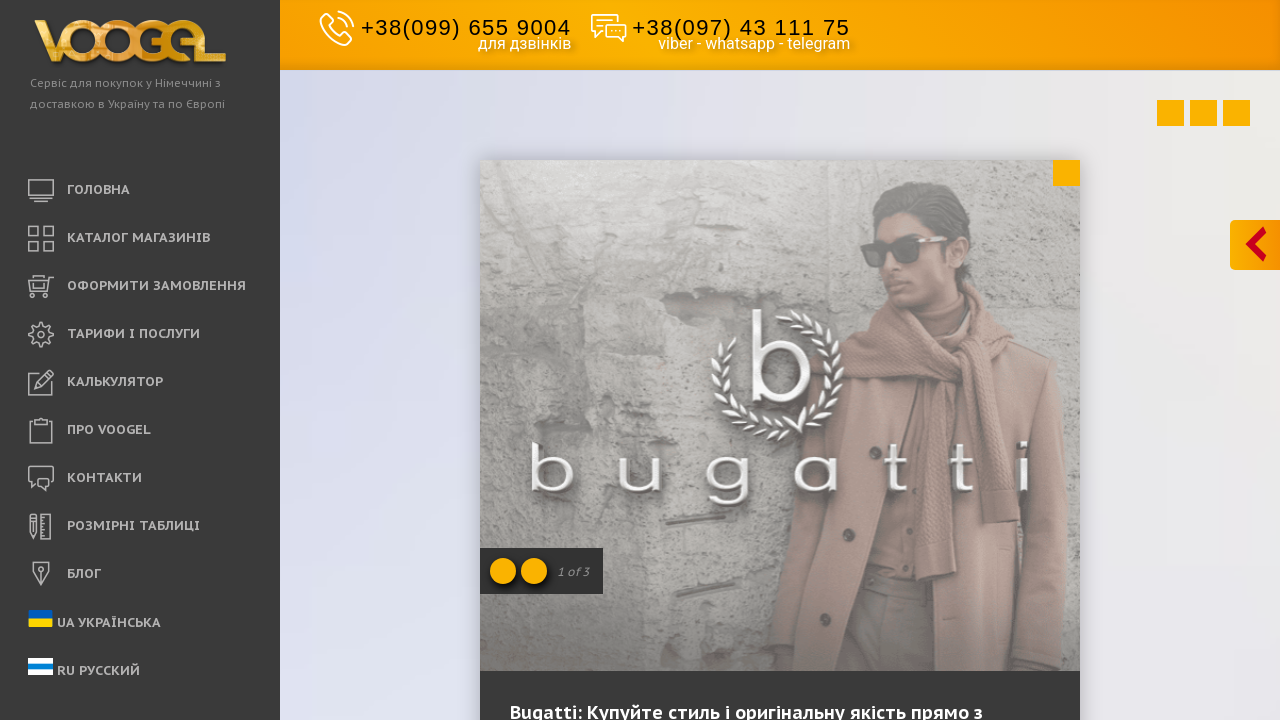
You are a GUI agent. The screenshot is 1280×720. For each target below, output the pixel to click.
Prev (1170, 113)
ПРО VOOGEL (89, 431)
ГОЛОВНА (79, 191)
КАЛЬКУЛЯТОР (95, 383)
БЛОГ (64, 575)
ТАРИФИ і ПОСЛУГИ (114, 335)
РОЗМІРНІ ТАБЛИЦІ (114, 527)
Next (1236, 113)
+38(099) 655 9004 (466, 27)
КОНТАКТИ (85, 479)
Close (1066, 173)
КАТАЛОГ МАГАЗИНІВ (119, 239)
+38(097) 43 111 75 (741, 27)
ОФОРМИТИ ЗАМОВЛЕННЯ (137, 287)
